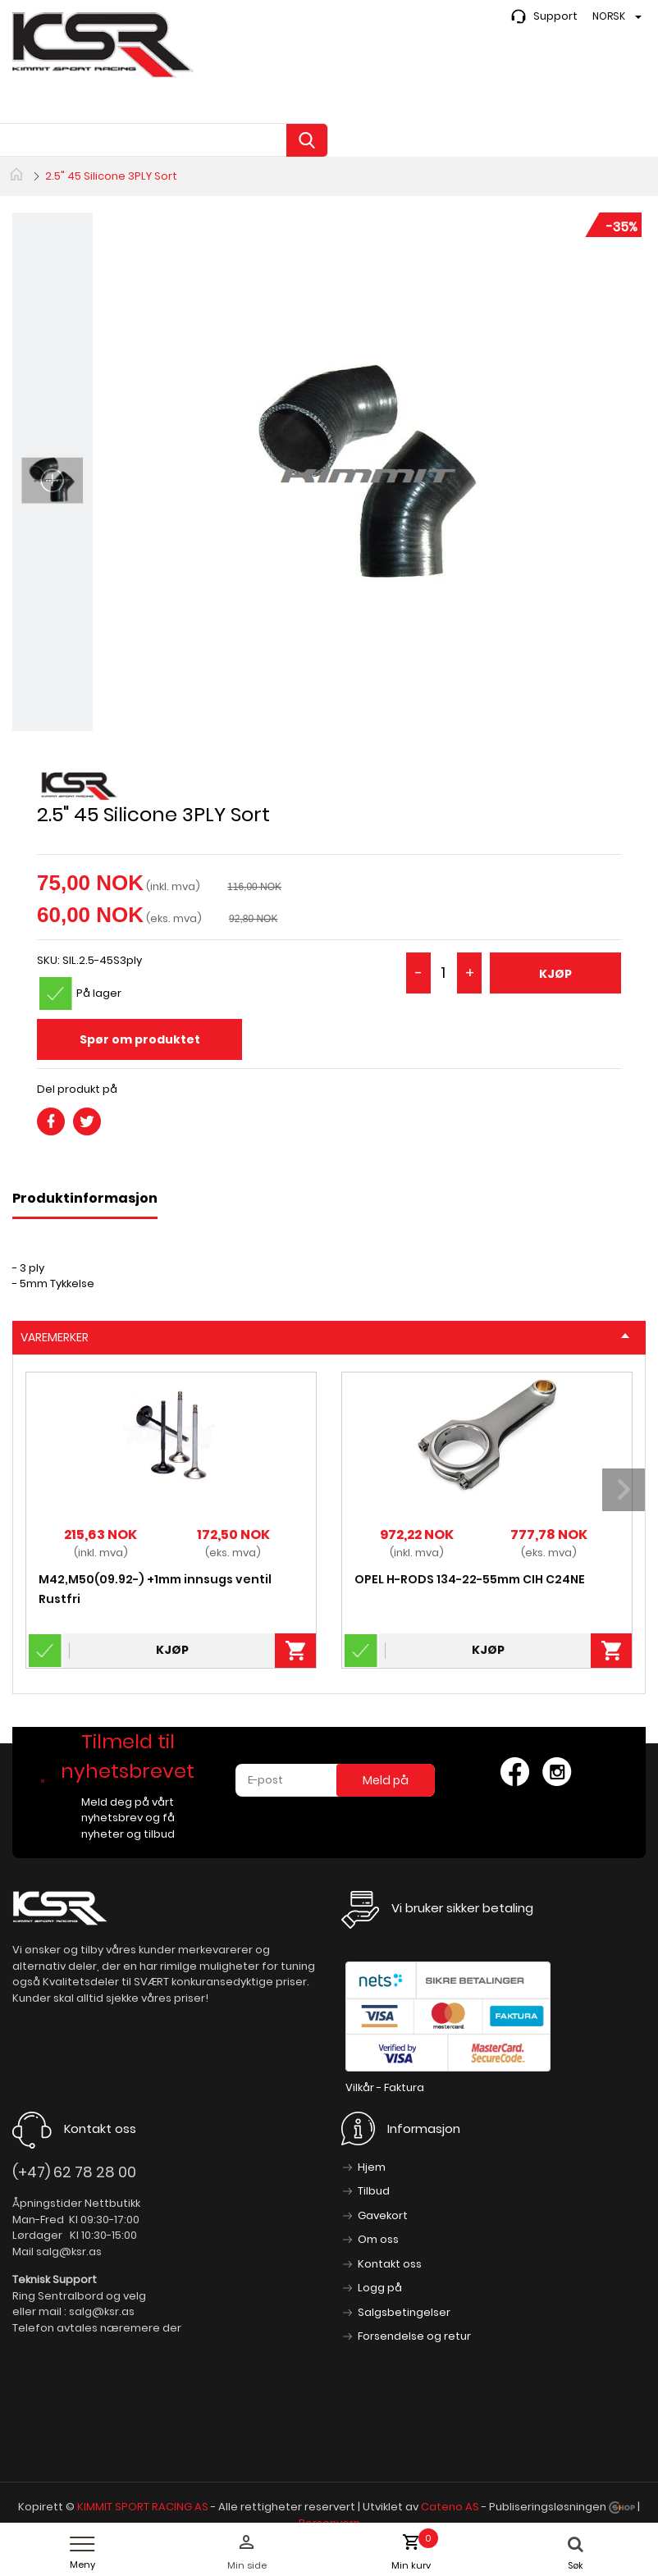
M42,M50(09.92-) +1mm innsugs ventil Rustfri (155, 1589)
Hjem (372, 2167)
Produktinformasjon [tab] (85, 1198)
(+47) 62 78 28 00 (74, 2172)
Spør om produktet (140, 1039)
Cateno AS (450, 2506)
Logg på (380, 2287)
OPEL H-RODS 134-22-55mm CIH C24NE (469, 1579)
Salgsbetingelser (404, 2312)
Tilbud (374, 2191)
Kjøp (555, 974)
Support (555, 16)
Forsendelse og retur (414, 2336)
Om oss (378, 2239)
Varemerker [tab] (325, 1337)
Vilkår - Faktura (384, 2087)
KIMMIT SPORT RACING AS (142, 2506)
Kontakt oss (390, 2264)
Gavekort (383, 2215)
